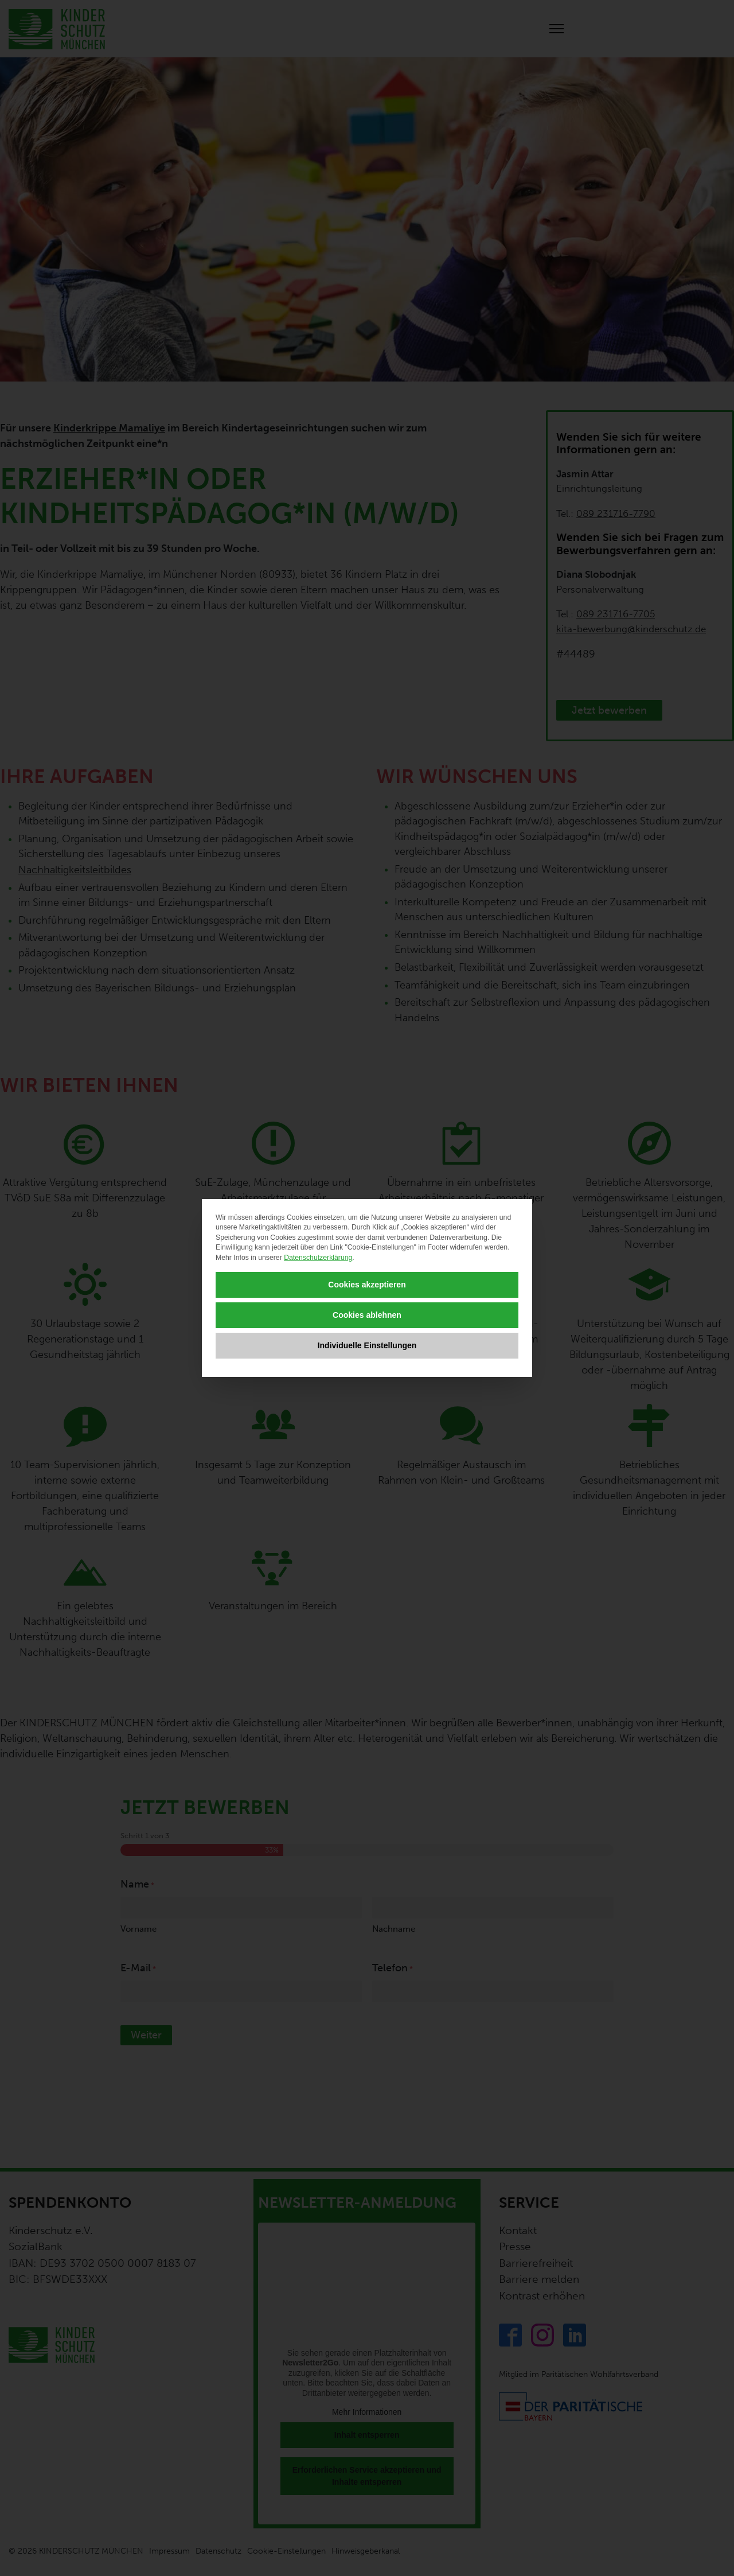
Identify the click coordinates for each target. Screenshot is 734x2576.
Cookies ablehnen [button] (367, 1315)
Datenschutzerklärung (318, 1258)
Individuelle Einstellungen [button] (367, 1345)
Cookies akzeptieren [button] (366, 1284)
